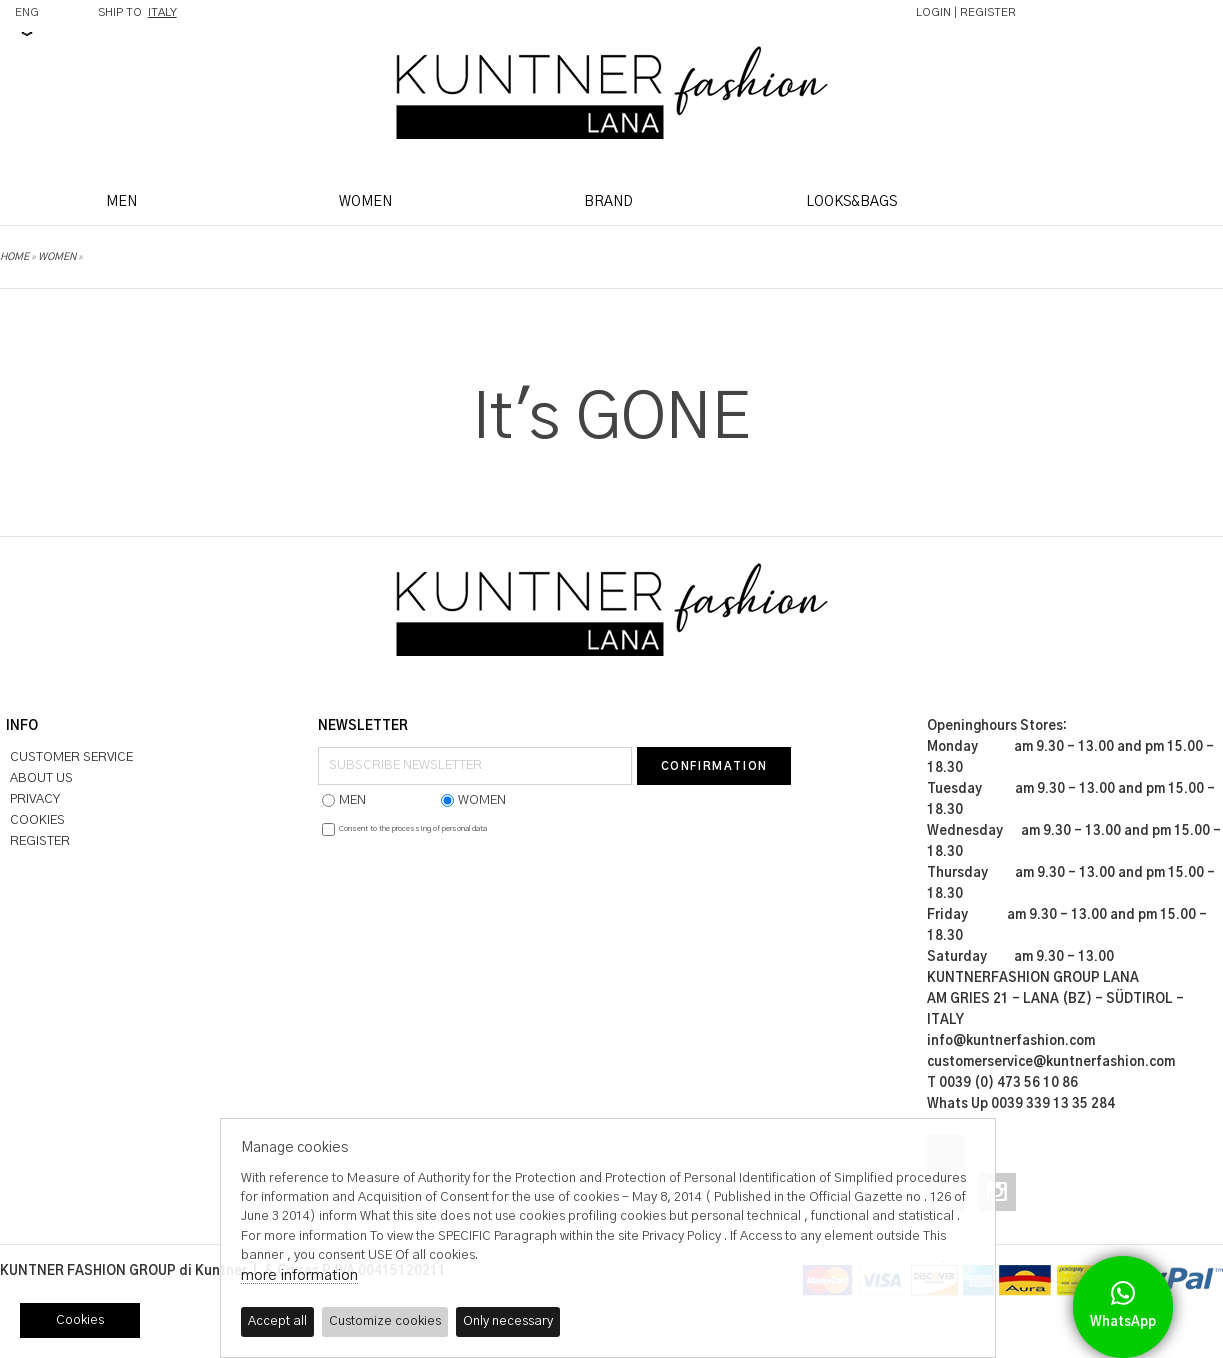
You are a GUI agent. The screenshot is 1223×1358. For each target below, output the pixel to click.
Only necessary (508, 1321)
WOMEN (365, 202)
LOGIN (933, 12)
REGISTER (988, 12)
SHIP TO (137, 12)
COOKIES (37, 820)
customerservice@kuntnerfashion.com (1051, 1062)
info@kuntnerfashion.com (1011, 1041)
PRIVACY (35, 799)
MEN (121, 202)
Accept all (277, 1321)
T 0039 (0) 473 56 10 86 (1002, 1083)
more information (299, 1275)
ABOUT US (41, 778)
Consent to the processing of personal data (413, 829)
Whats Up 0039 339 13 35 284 (1021, 1104)
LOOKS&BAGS (851, 202)
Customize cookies (385, 1321)
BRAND (608, 202)
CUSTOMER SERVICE (71, 757)
